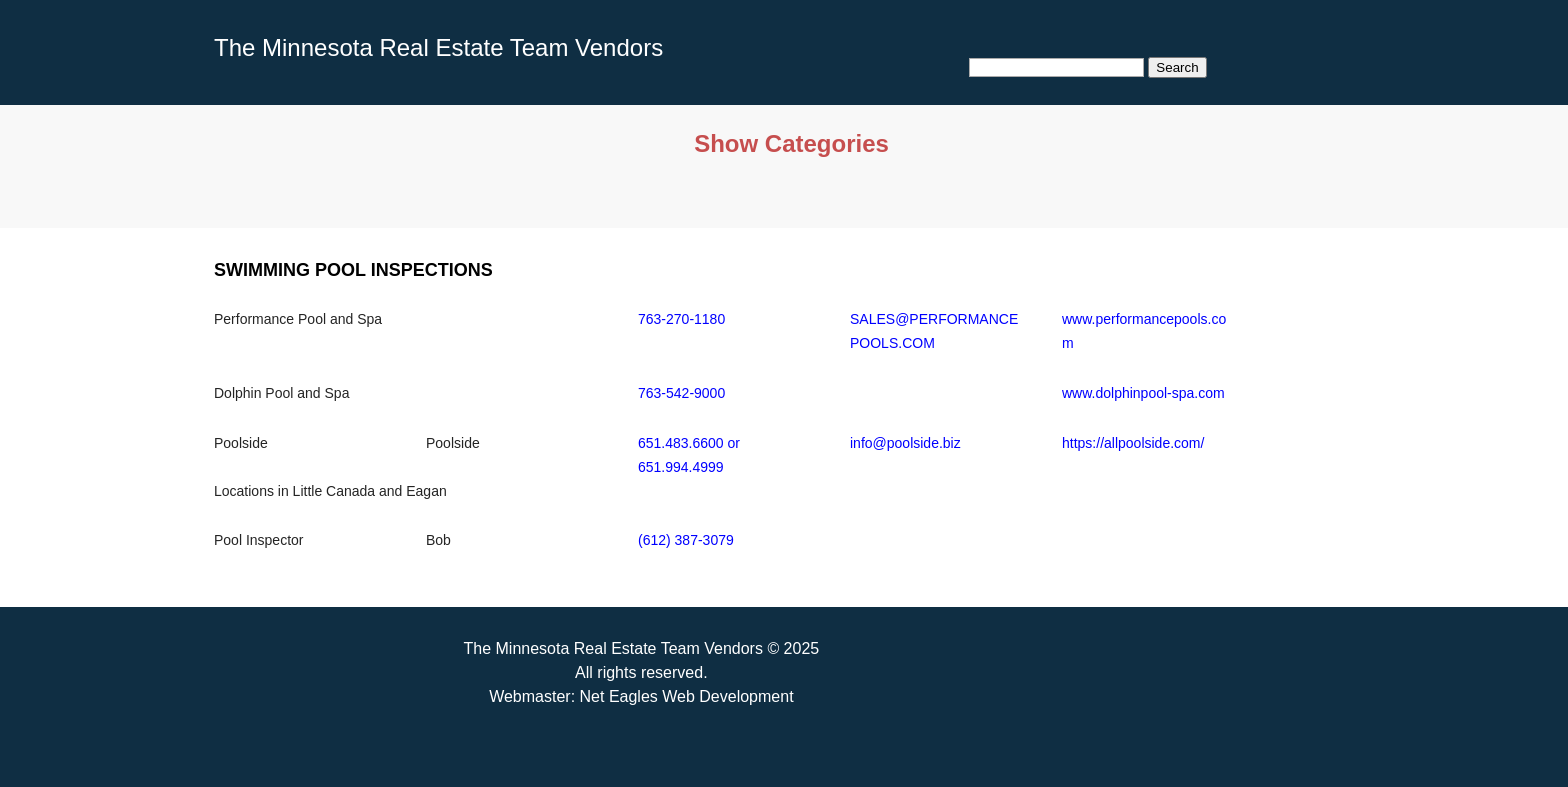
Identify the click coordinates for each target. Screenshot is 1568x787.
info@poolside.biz (905, 443)
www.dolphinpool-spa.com (1143, 393)
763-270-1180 (681, 319)
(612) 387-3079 (686, 540)
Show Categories (791, 143)
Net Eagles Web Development (687, 696)
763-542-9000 (681, 393)
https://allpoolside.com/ (1133, 443)
